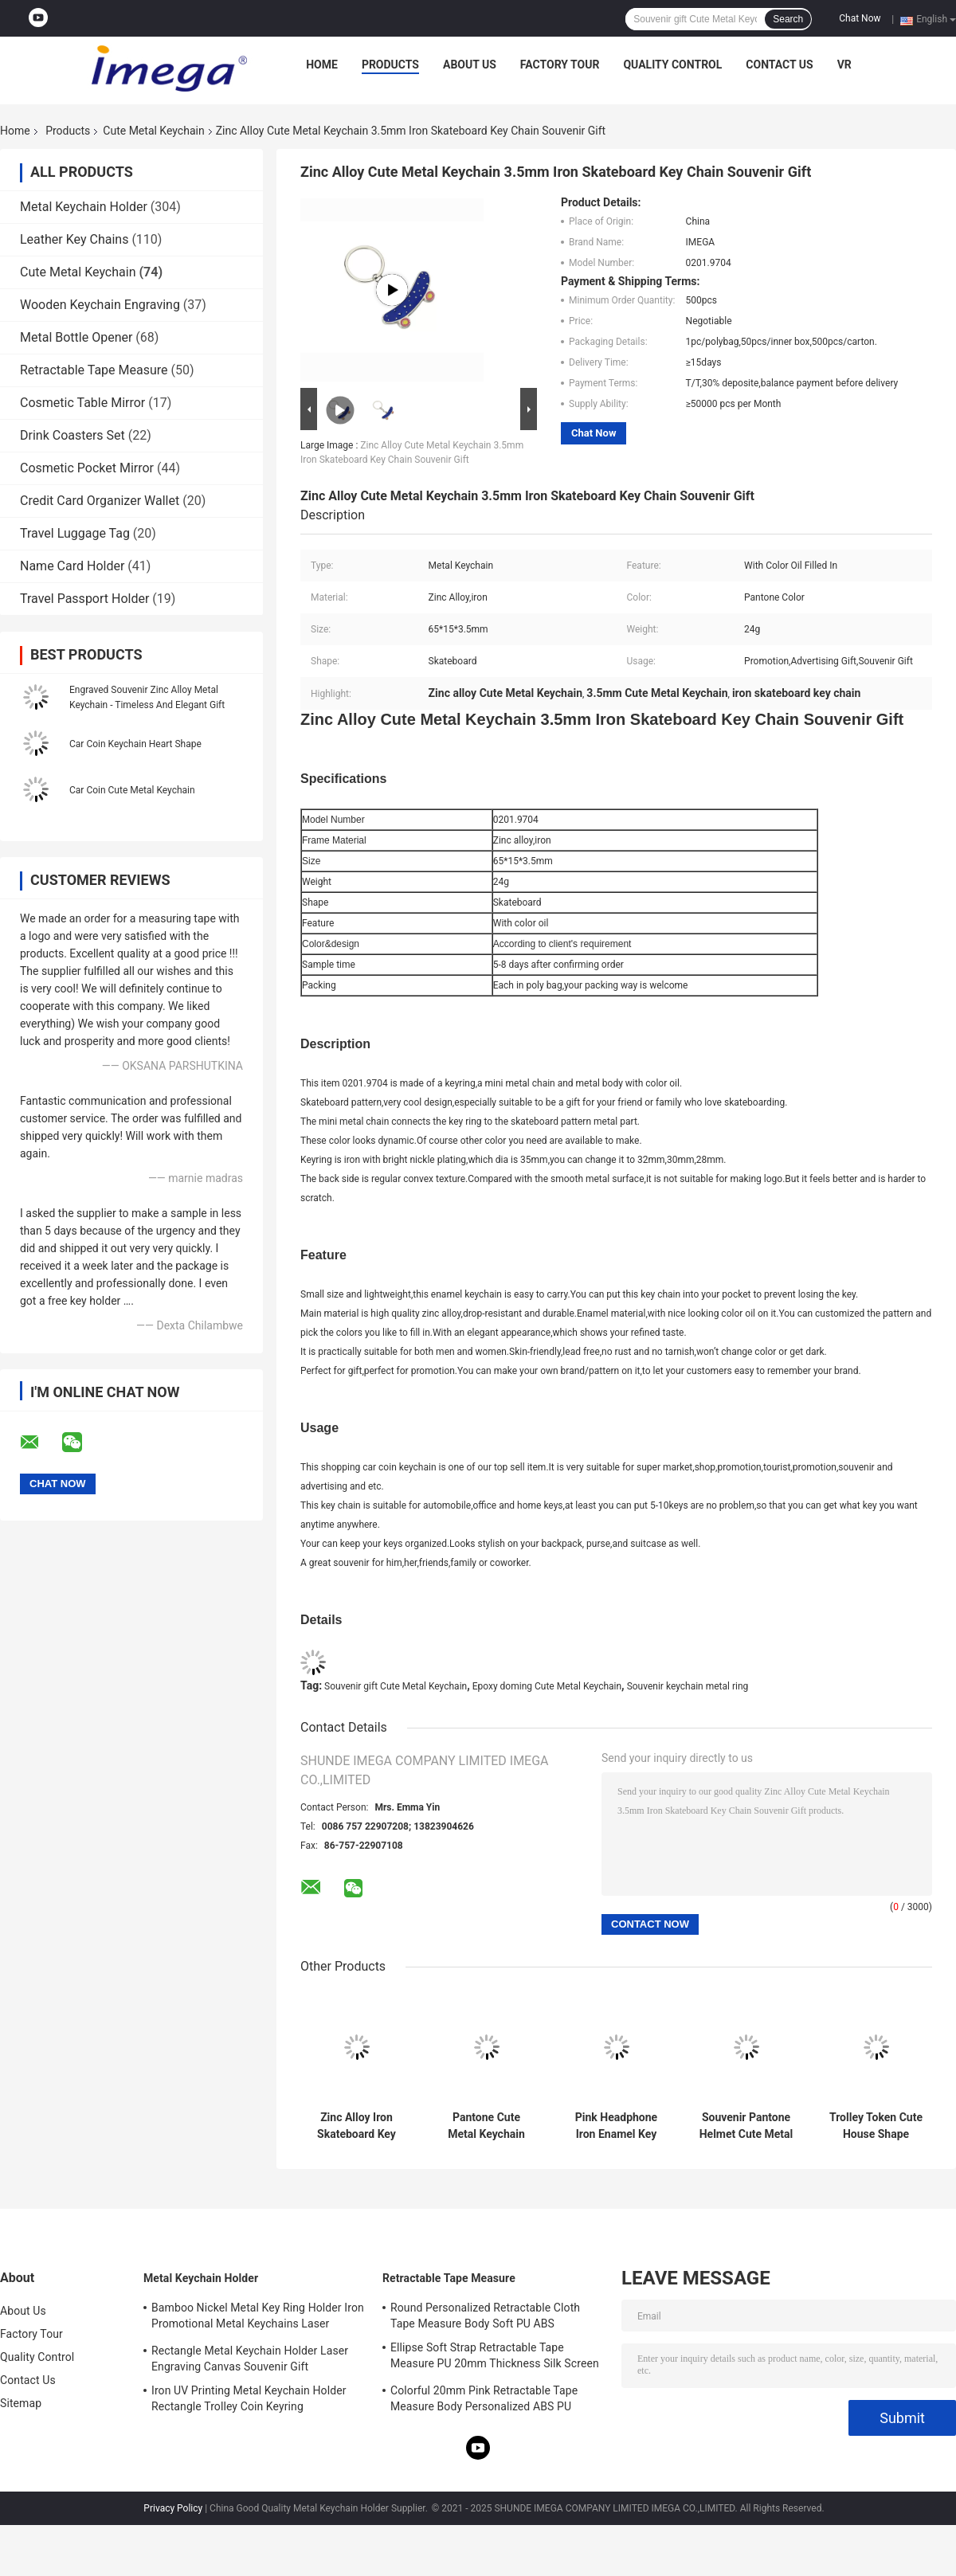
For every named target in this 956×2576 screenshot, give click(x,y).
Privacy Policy (172, 2508)
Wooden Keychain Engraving (100, 304)
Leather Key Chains (74, 239)
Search (788, 19)
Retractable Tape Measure (94, 370)
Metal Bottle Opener (76, 337)
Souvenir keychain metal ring (688, 1686)
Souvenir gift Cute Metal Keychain (395, 1686)
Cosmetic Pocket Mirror (87, 468)
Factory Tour (560, 64)
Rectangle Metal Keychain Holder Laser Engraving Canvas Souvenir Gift (249, 2358)
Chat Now (859, 18)
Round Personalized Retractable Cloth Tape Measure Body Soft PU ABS (485, 2315)
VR (844, 64)
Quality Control (672, 64)
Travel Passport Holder (84, 598)
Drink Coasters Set (72, 435)
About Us (469, 64)
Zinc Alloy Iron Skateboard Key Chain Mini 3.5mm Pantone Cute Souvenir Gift (356, 2126)
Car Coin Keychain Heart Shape (135, 744)
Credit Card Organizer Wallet (99, 500)
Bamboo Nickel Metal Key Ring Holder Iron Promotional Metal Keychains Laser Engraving (257, 2318)
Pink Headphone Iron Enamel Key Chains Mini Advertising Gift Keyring (616, 2126)
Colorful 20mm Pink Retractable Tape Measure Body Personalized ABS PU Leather (484, 2400)
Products (390, 64)
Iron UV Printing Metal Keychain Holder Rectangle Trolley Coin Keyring (249, 2398)
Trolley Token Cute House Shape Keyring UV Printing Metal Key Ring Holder (876, 2126)
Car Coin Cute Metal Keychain (132, 790)
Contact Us (779, 64)
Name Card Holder (72, 566)
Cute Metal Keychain (153, 130)
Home (322, 64)
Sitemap (20, 2403)
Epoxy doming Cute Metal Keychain (546, 1686)
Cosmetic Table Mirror (82, 402)
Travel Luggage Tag (75, 533)
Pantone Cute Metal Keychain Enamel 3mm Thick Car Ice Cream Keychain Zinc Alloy (486, 2126)
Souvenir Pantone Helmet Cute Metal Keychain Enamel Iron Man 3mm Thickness (746, 2126)
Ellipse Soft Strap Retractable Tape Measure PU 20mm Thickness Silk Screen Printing (494, 2357)
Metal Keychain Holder (83, 206)
